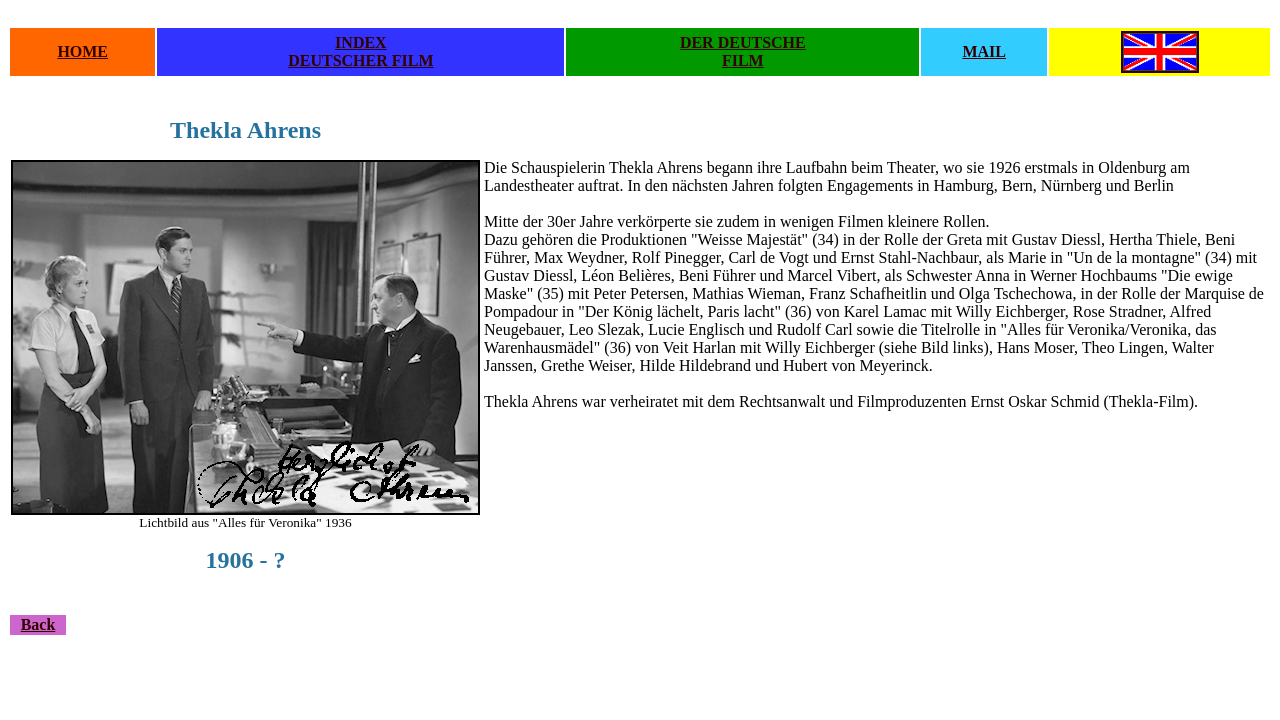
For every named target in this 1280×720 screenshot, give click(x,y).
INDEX (361, 42)
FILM (743, 60)
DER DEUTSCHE (743, 42)
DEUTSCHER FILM (360, 60)
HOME (82, 51)
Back (38, 624)
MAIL (984, 51)
